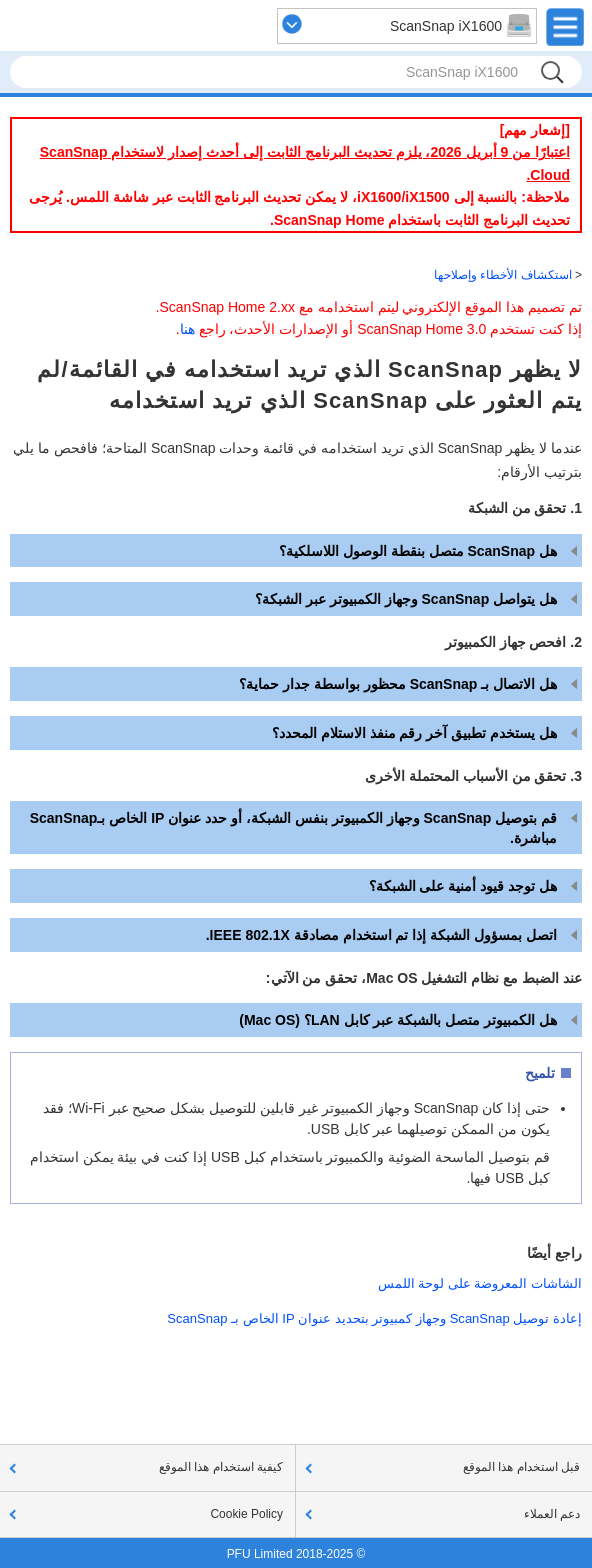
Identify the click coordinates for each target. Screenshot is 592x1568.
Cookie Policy (246, 1514)
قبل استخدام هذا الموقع (521, 1467)
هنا (187, 329)
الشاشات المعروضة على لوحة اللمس (480, 1283)
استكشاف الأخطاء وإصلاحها (503, 275)
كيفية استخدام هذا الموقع (221, 1467)
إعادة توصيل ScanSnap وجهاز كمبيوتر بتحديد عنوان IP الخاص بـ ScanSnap (374, 1318)
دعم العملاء (552, 1514)
